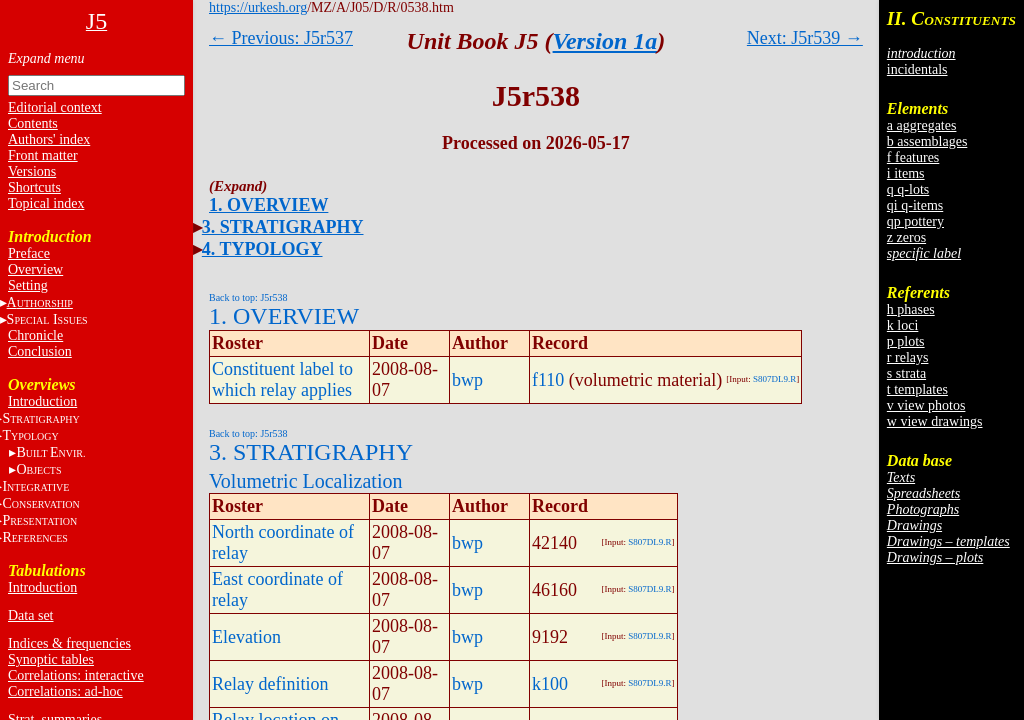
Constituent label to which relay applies (282, 379)
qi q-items (915, 205)
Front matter (43, 155)
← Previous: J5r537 (281, 38)
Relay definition (270, 684)
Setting (28, 285)
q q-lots (908, 189)
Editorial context (55, 107)
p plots (906, 341)
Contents (33, 123)
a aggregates (922, 125)
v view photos (926, 405)
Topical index (46, 203)
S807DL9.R (774, 379)
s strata (906, 373)
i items (906, 173)
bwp (467, 380)
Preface (29, 253)
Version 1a (605, 41)
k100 (550, 684)
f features (913, 157)
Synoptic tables (51, 659)
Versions (32, 171)
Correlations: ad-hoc (65, 691)
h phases (911, 309)
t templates (917, 389)
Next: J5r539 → (805, 38)
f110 (548, 380)
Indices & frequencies (69, 643)
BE (50, 452)
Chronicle (35, 335)
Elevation (246, 637)
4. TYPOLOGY (262, 249)
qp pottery (915, 221)
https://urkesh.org (258, 7)
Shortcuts (34, 187)
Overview (35, 269)
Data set (30, 615)
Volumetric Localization (305, 481)
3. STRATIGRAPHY (283, 227)
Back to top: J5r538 (248, 297)
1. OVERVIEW (268, 205)
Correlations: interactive (76, 675)
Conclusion (40, 351)
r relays (908, 357)
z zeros (906, 237)
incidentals (917, 69)
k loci (903, 325)
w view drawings (935, 421)
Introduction (42, 401)
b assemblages (927, 141)
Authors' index (49, 139)
